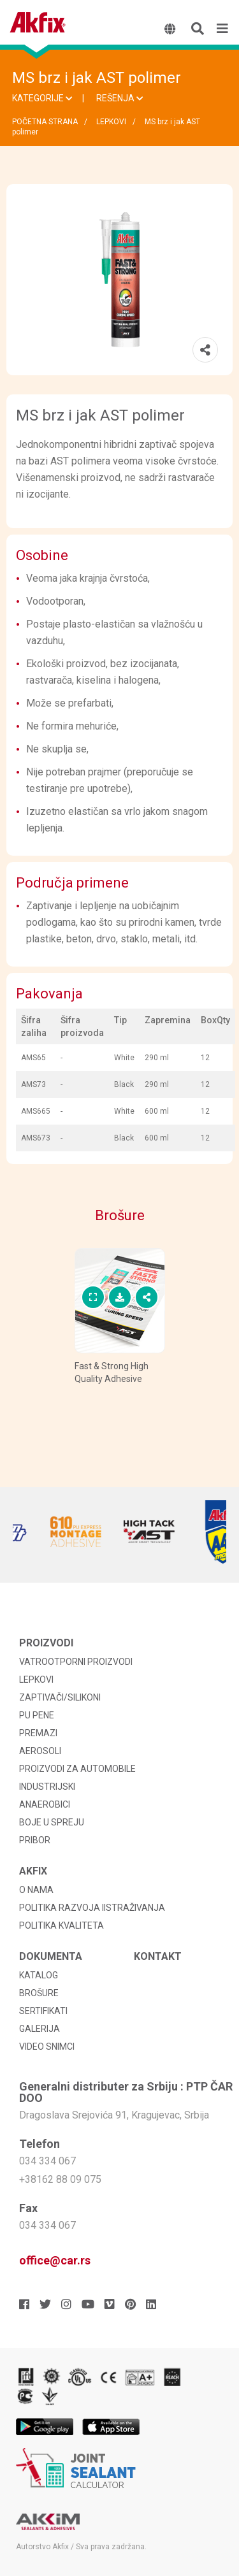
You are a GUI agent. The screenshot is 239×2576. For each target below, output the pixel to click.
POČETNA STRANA (45, 121)
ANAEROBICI (44, 1804)
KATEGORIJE (42, 98)
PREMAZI (38, 1733)
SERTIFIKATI (43, 2011)
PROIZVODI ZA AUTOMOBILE (77, 1769)
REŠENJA (119, 98)
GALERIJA (39, 2029)
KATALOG (38, 1975)
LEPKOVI (111, 121)
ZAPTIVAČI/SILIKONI (60, 1697)
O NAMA (36, 1890)
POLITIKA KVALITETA (61, 1925)
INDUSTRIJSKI (47, 1786)
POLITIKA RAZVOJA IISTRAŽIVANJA (92, 1908)
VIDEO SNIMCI (47, 2046)
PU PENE (36, 1715)
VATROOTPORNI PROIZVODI (76, 1662)
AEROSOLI (40, 1751)
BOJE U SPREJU (51, 1822)
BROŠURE (39, 1993)
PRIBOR (34, 1840)
